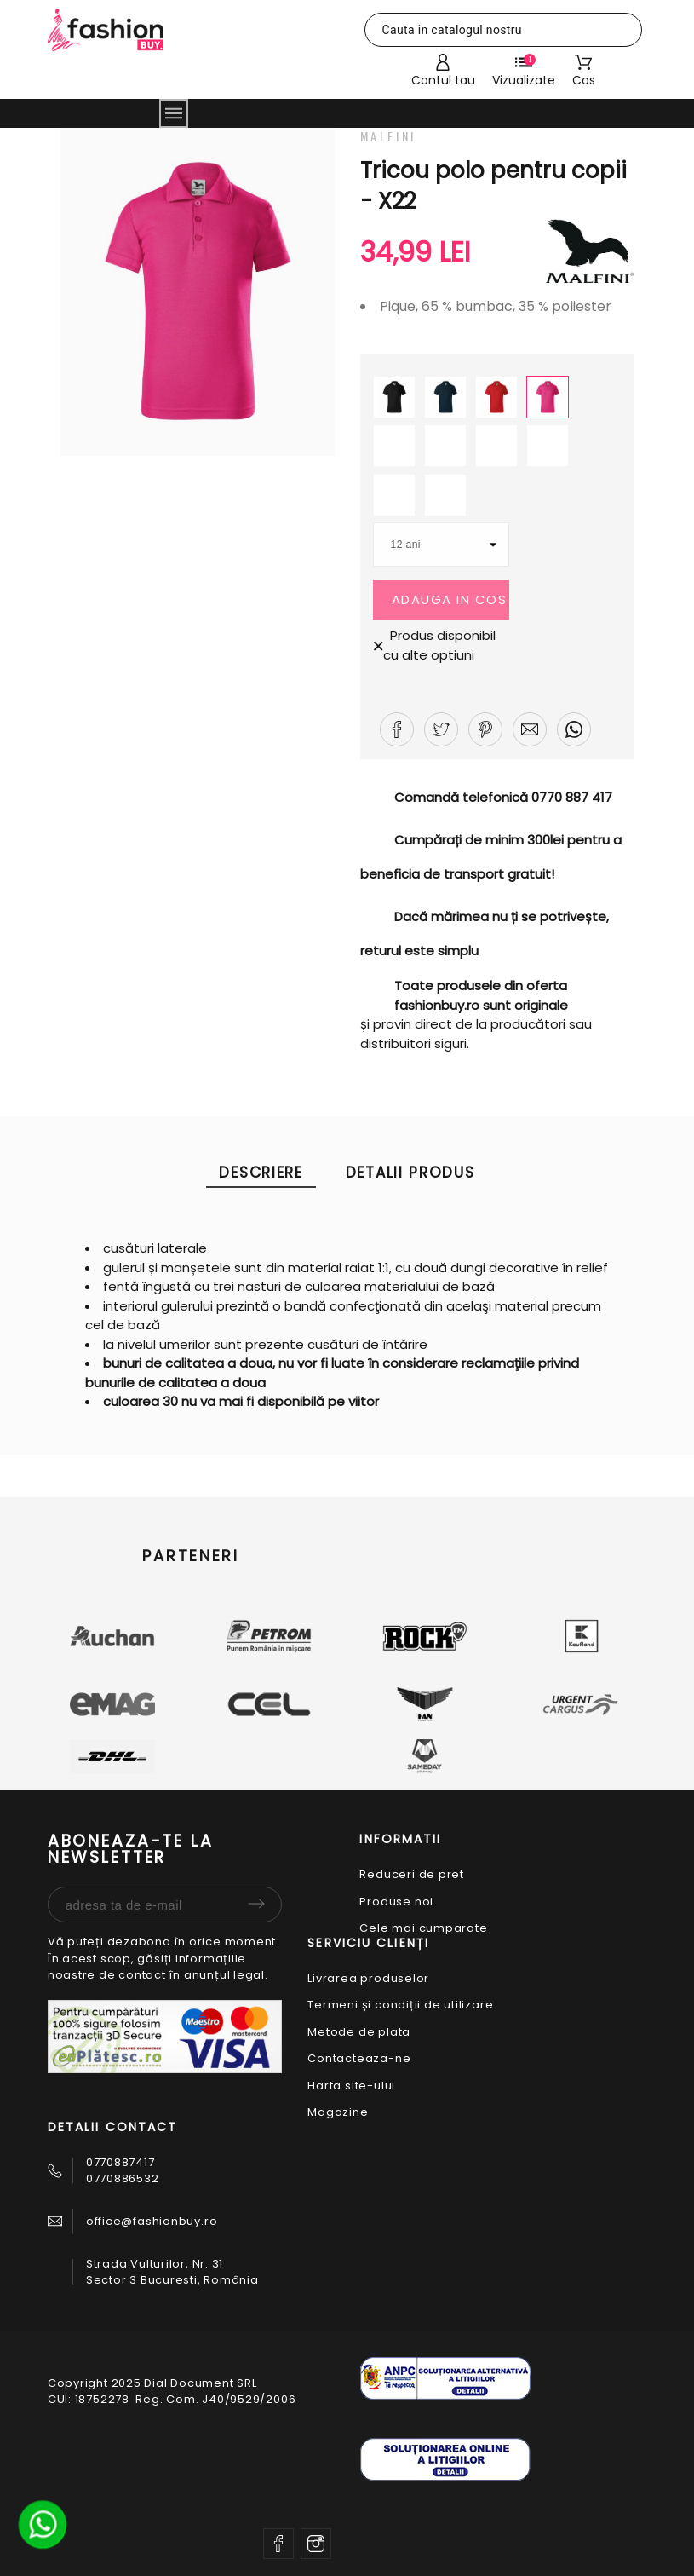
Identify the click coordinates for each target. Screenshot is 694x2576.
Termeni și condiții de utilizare (400, 2005)
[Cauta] (503, 30)
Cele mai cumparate (423, 1928)
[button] (397, 729)
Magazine (337, 2112)
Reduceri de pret (411, 1874)
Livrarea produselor (368, 1978)
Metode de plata (358, 2032)
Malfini (388, 136)
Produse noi (396, 1901)
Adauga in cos (450, 599)
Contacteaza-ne (358, 2058)
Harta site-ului (351, 2086)
